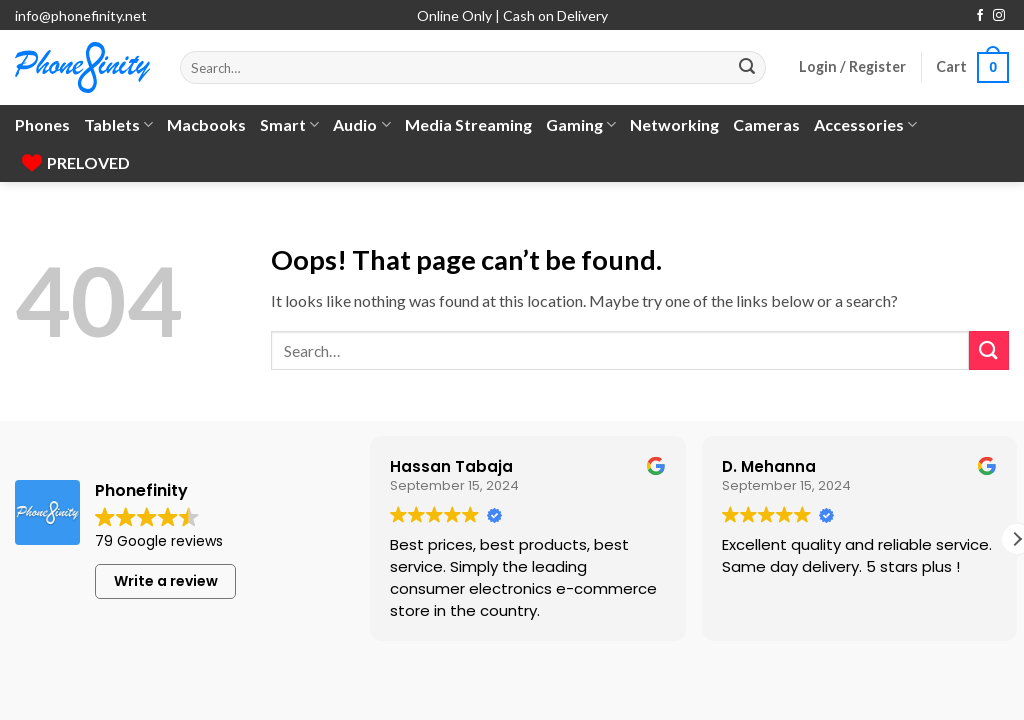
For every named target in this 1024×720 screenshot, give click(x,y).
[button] (852, 67)
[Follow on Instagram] (999, 16)
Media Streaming (468, 124)
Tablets (118, 125)
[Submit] (747, 68)
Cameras (766, 124)
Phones (42, 124)
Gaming (581, 125)
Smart (289, 125)
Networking (674, 124)
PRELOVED (76, 162)
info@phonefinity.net (81, 15)
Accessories (865, 125)
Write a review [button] (166, 581)
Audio (361, 125)
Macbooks (206, 124)
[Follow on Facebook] (980, 16)
